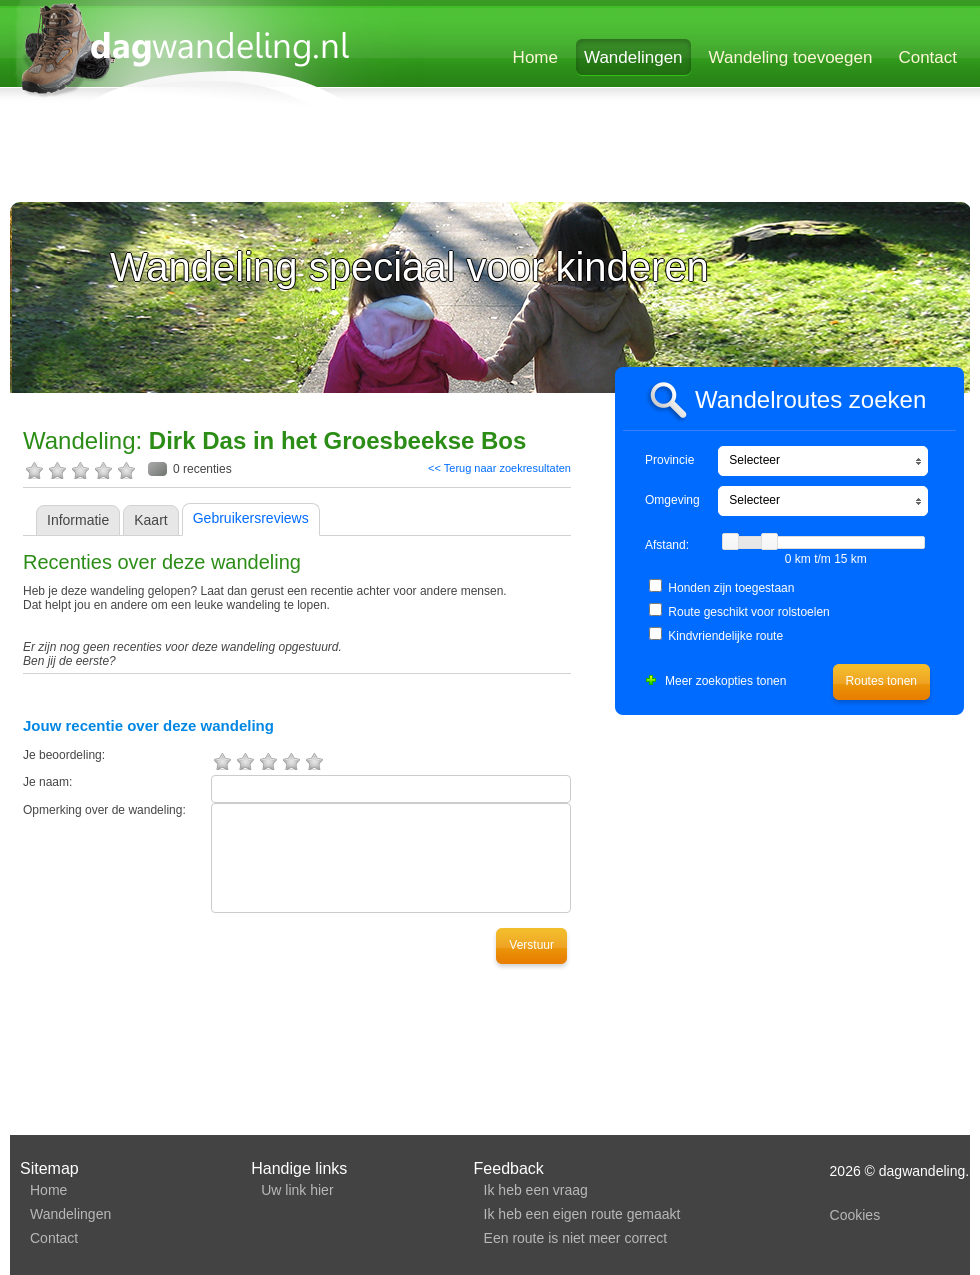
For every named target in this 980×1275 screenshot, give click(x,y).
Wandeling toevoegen (791, 57)
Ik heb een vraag (536, 1190)
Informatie (78, 520)
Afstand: (667, 545)
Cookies (855, 1215)
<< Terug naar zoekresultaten (499, 468)
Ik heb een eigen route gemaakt (582, 1214)
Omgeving (672, 500)
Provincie (669, 460)
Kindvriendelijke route (725, 636)
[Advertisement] (255, 157)
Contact (927, 57)
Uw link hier (297, 1190)
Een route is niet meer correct (576, 1238)
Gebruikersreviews (251, 518)
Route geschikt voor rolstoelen (748, 612)
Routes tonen (881, 681)
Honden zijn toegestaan (731, 588)
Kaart (150, 520)
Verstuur (531, 945)
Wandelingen (633, 57)
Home (535, 57)
